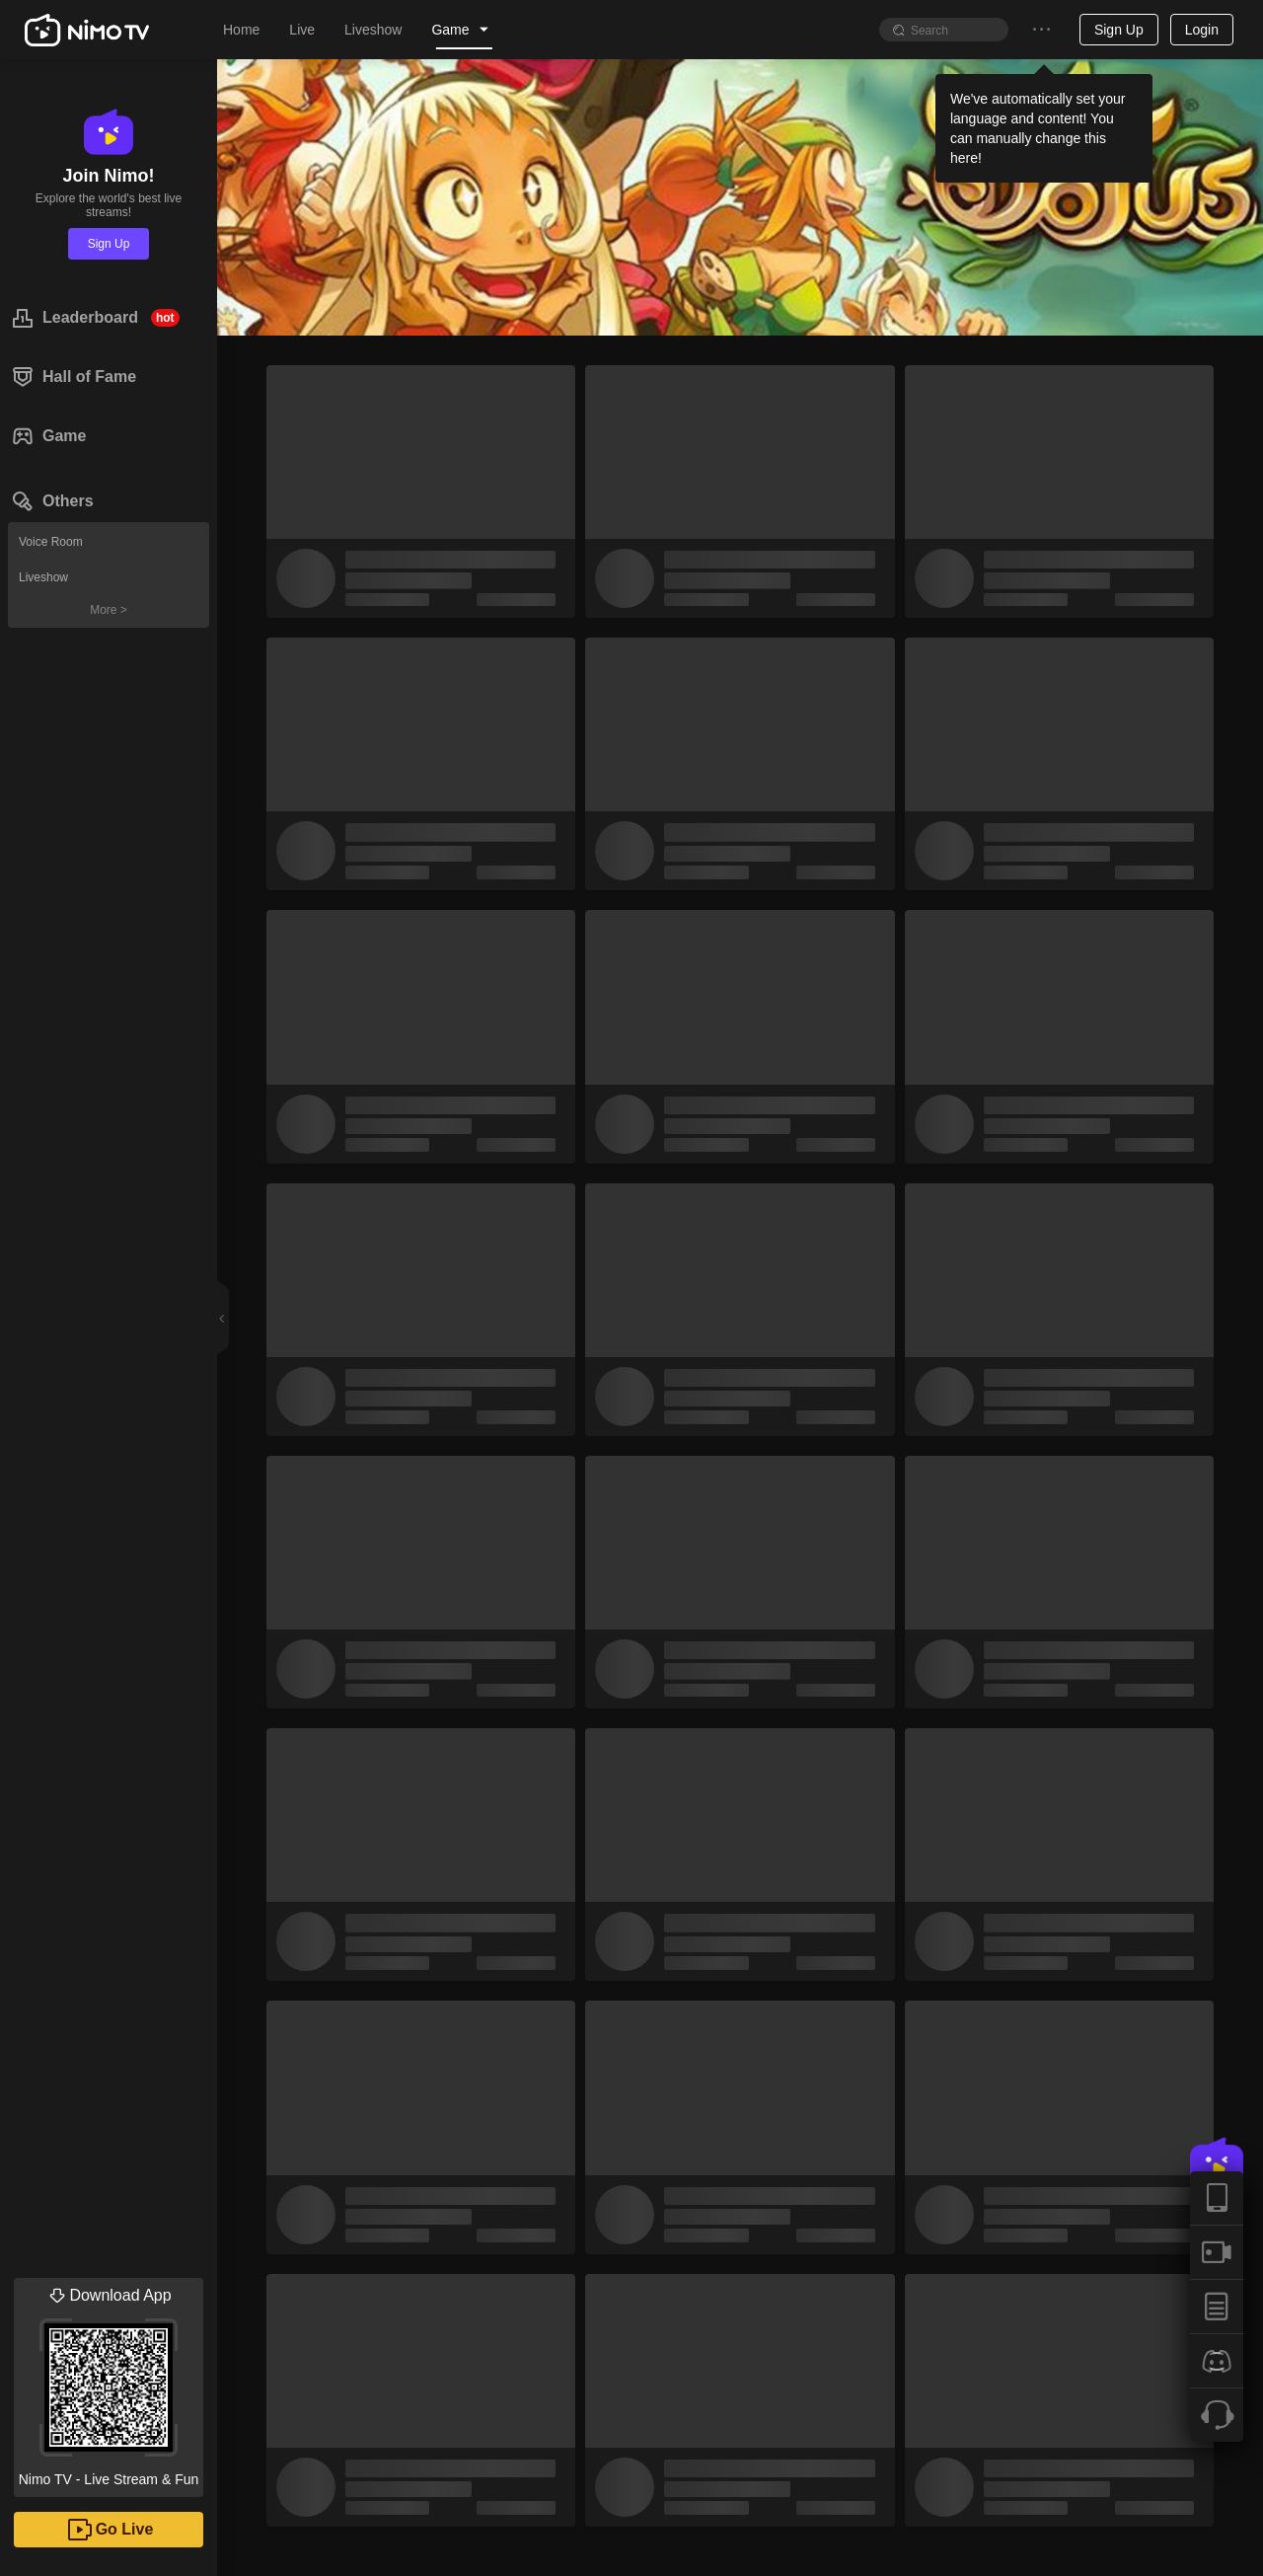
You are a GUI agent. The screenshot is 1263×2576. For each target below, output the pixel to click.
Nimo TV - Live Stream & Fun (108, 2382)
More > (108, 610)
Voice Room (51, 542)
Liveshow (43, 577)
